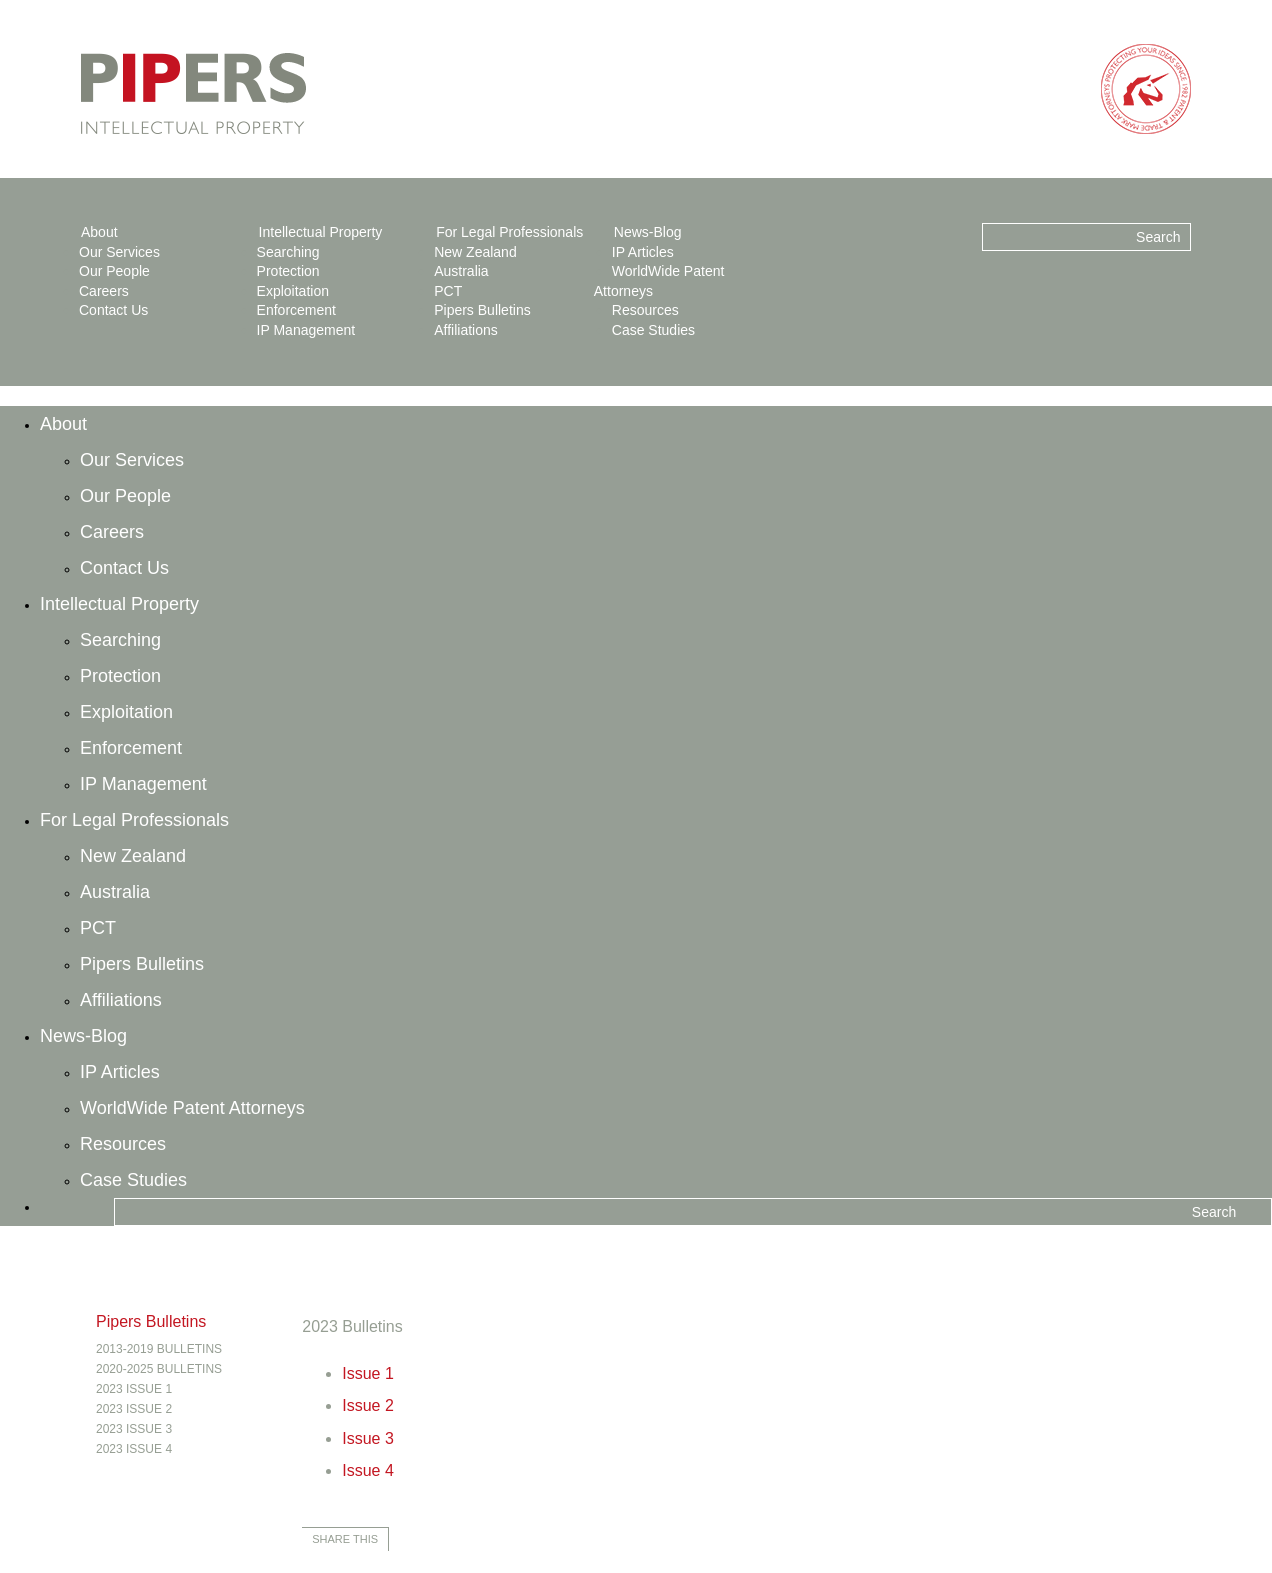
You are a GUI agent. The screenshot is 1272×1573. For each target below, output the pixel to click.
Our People (114, 271)
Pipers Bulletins (482, 310)
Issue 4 (368, 1470)
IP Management (306, 330)
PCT (448, 291)
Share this (345, 1539)
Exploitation (293, 291)
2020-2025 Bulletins (159, 1369)
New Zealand (475, 252)
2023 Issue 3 (134, 1429)
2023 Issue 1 (134, 1389)
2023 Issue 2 (134, 1409)
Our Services (119, 252)
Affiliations (466, 330)
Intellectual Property (321, 232)
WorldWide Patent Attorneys (192, 1108)
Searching (288, 252)
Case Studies (653, 330)
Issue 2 (368, 1405)
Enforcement (296, 310)
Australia (461, 271)
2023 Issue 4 (134, 1449)
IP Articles (643, 252)
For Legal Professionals (509, 232)
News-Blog (648, 232)
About (99, 232)
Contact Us (113, 310)
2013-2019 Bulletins (159, 1349)
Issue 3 (368, 1438)
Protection (288, 271)
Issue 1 (368, 1373)
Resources (645, 310)
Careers (104, 291)
